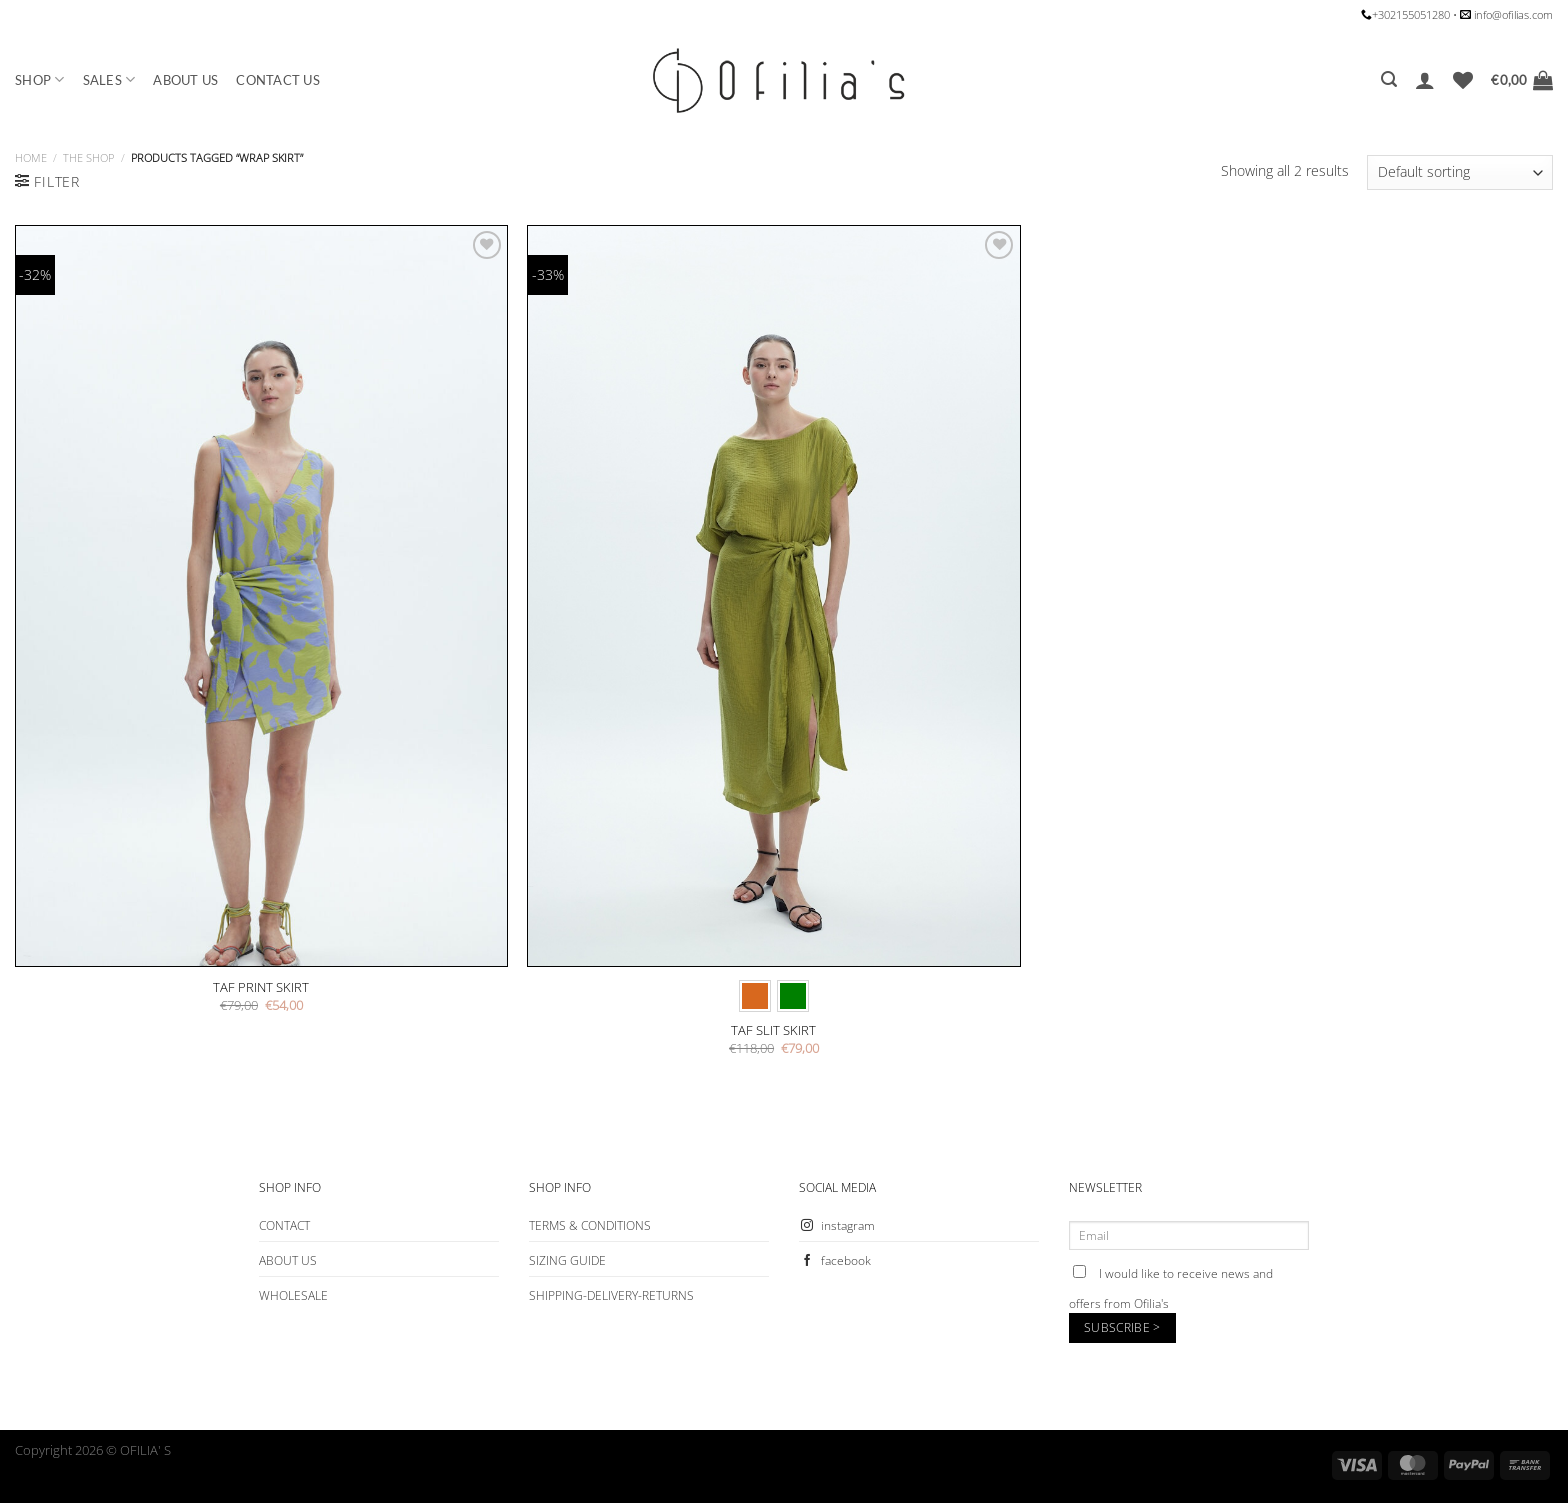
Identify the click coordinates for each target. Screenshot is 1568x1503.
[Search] (1389, 79)
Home (31, 157)
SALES (109, 79)
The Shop (88, 157)
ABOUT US (185, 80)
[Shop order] (1460, 172)
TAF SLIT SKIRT (773, 1030)
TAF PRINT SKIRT (261, 987)
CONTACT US (278, 80)
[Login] (1425, 80)
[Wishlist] (1463, 80)
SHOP (40, 79)
